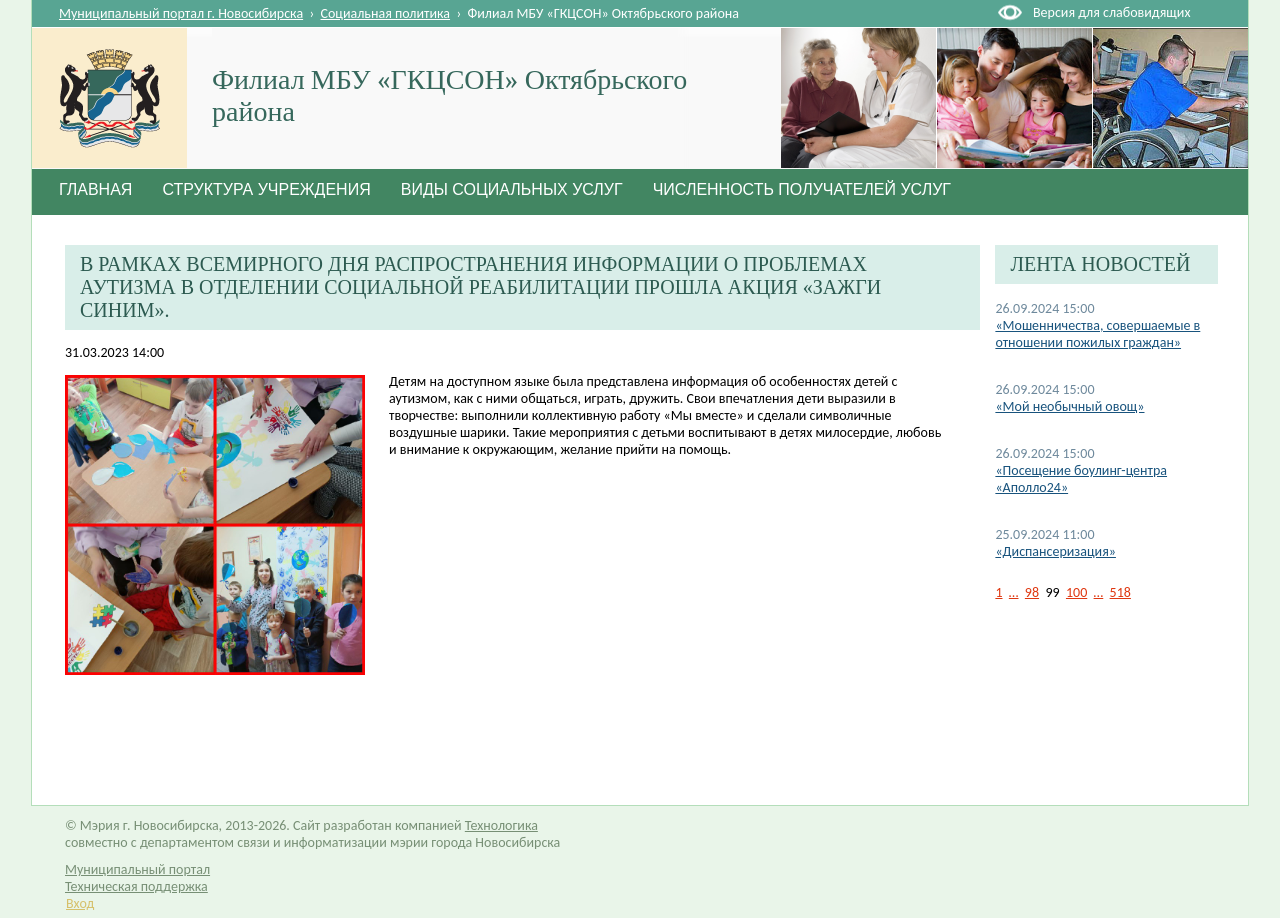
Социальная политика (386, 13)
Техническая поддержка (136, 886)
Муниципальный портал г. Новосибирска (181, 13)
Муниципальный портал (137, 869)
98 (1032, 592)
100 (1076, 592)
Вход (80, 903)
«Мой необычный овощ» (1069, 406)
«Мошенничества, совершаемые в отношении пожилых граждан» (1097, 334)
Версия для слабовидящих (1111, 12)
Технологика (501, 825)
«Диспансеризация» (1055, 551)
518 (1120, 592)
